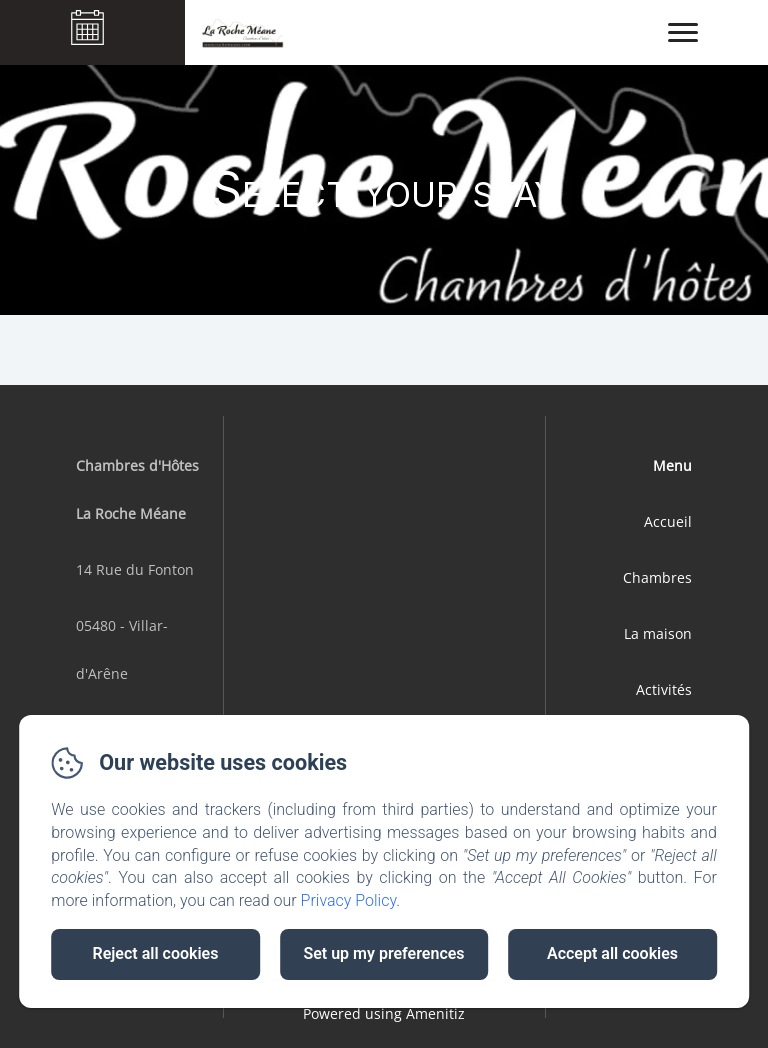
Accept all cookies (612, 953)
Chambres (657, 577)
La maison (658, 633)
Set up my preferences (383, 953)
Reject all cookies (156, 953)
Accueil (668, 521)
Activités (664, 689)
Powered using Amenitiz (384, 1013)
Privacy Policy (349, 900)
